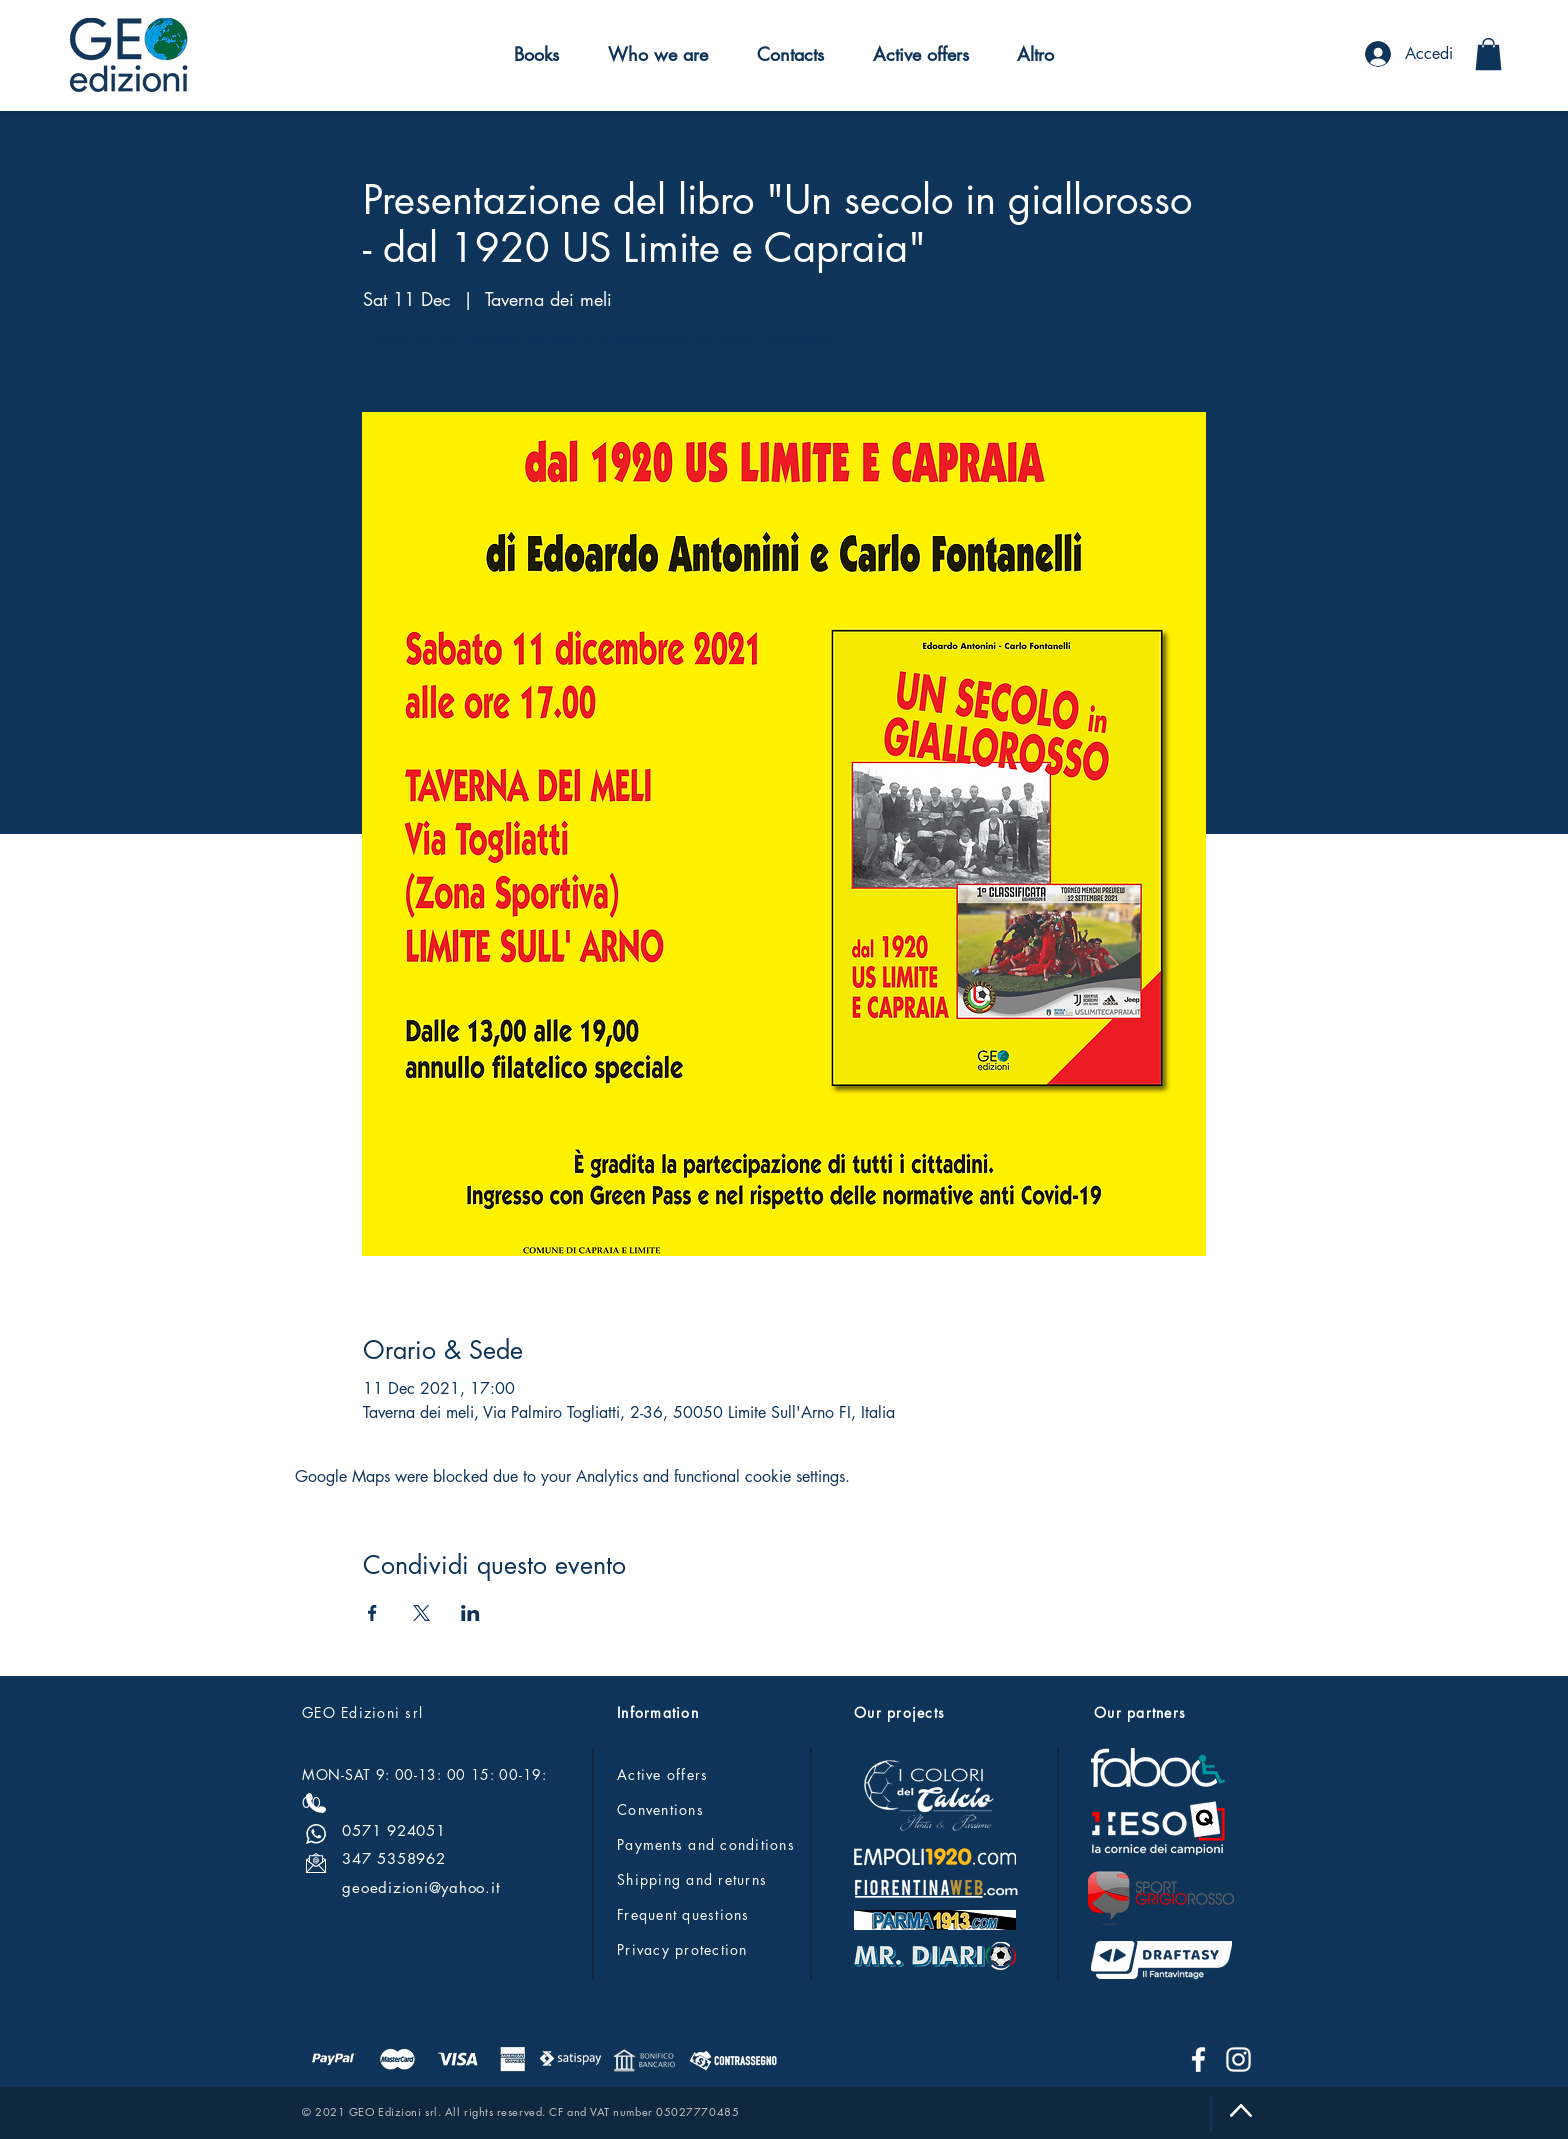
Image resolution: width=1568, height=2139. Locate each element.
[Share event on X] (421, 1613)
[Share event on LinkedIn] (470, 1613)
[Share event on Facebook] (372, 1613)
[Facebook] (1198, 2059)
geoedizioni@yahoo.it (421, 1887)
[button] (537, 54)
